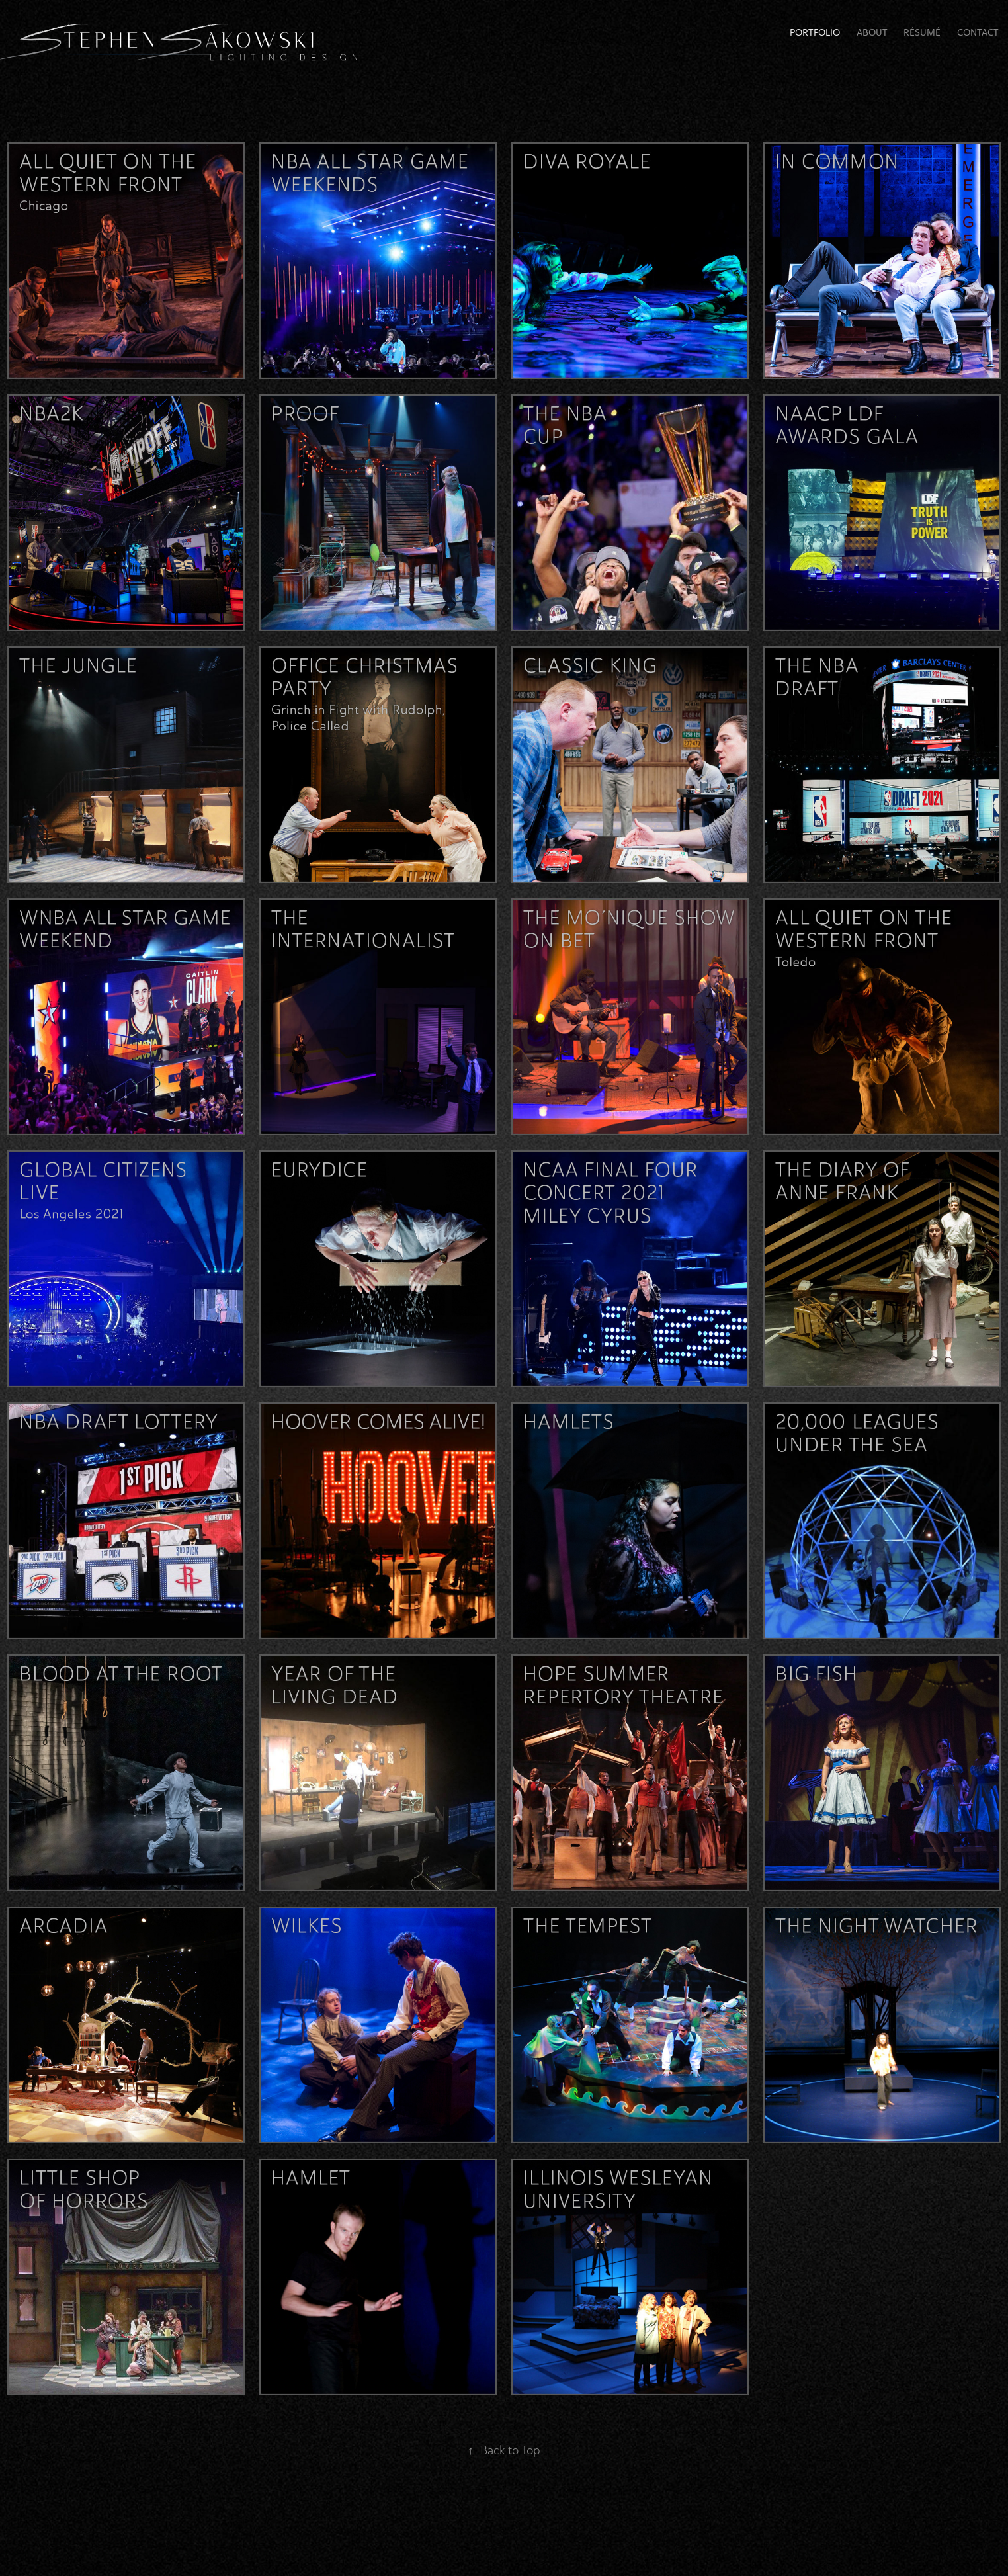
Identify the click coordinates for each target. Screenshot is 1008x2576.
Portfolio (815, 32)
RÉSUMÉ (922, 32)
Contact (978, 32)
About (872, 32)
